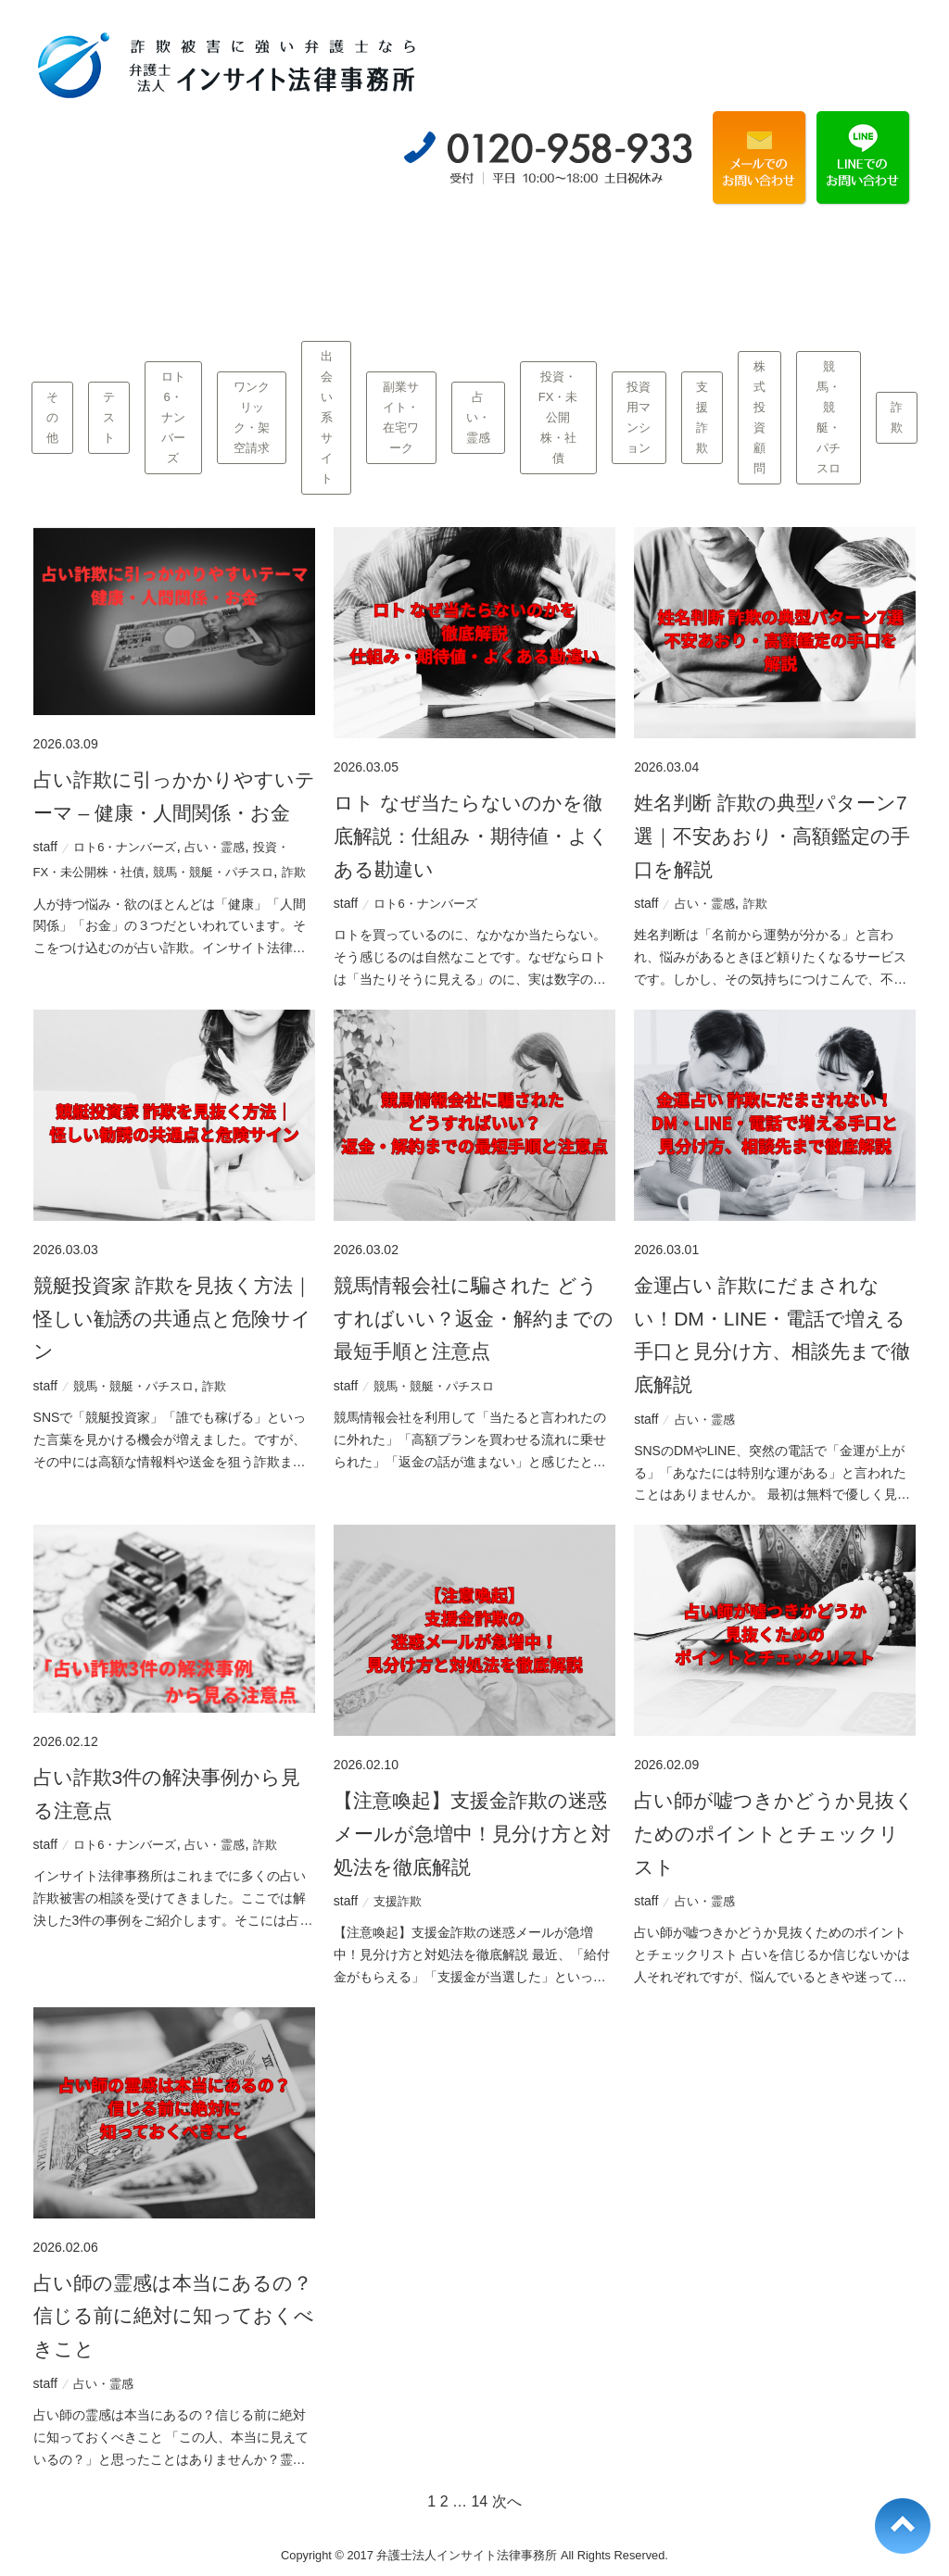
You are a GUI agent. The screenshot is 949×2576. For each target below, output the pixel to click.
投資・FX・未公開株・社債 (558, 417)
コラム (849, 262)
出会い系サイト (327, 417)
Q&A (599, 262)
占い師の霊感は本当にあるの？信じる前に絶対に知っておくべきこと (173, 2315)
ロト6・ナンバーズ (173, 417)
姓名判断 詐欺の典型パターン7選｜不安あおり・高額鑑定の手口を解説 (772, 835)
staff (45, 846)
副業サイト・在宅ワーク (401, 417)
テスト (109, 417)
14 (479, 2501)
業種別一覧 (100, 262)
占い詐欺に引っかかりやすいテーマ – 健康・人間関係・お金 (174, 796)
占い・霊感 (478, 417)
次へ (507, 2501)
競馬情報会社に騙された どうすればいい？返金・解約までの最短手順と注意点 (474, 1318)
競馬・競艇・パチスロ (828, 417)
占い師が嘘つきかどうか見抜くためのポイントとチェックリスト (774, 1833)
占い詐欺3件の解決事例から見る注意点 (167, 1793)
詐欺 (897, 417)
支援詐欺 (702, 417)
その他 (52, 417)
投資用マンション (638, 417)
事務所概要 (724, 262)
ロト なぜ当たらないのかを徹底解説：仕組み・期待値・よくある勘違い (471, 835)
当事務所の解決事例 (349, 261)
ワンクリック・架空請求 (252, 417)
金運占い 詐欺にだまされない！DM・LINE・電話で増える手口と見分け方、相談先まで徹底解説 (772, 1335)
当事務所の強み (225, 261)
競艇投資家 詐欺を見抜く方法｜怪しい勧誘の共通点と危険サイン (173, 1318)
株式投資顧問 (759, 417)
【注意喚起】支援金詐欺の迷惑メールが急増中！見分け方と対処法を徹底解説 (472, 1833)
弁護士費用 (474, 262)
